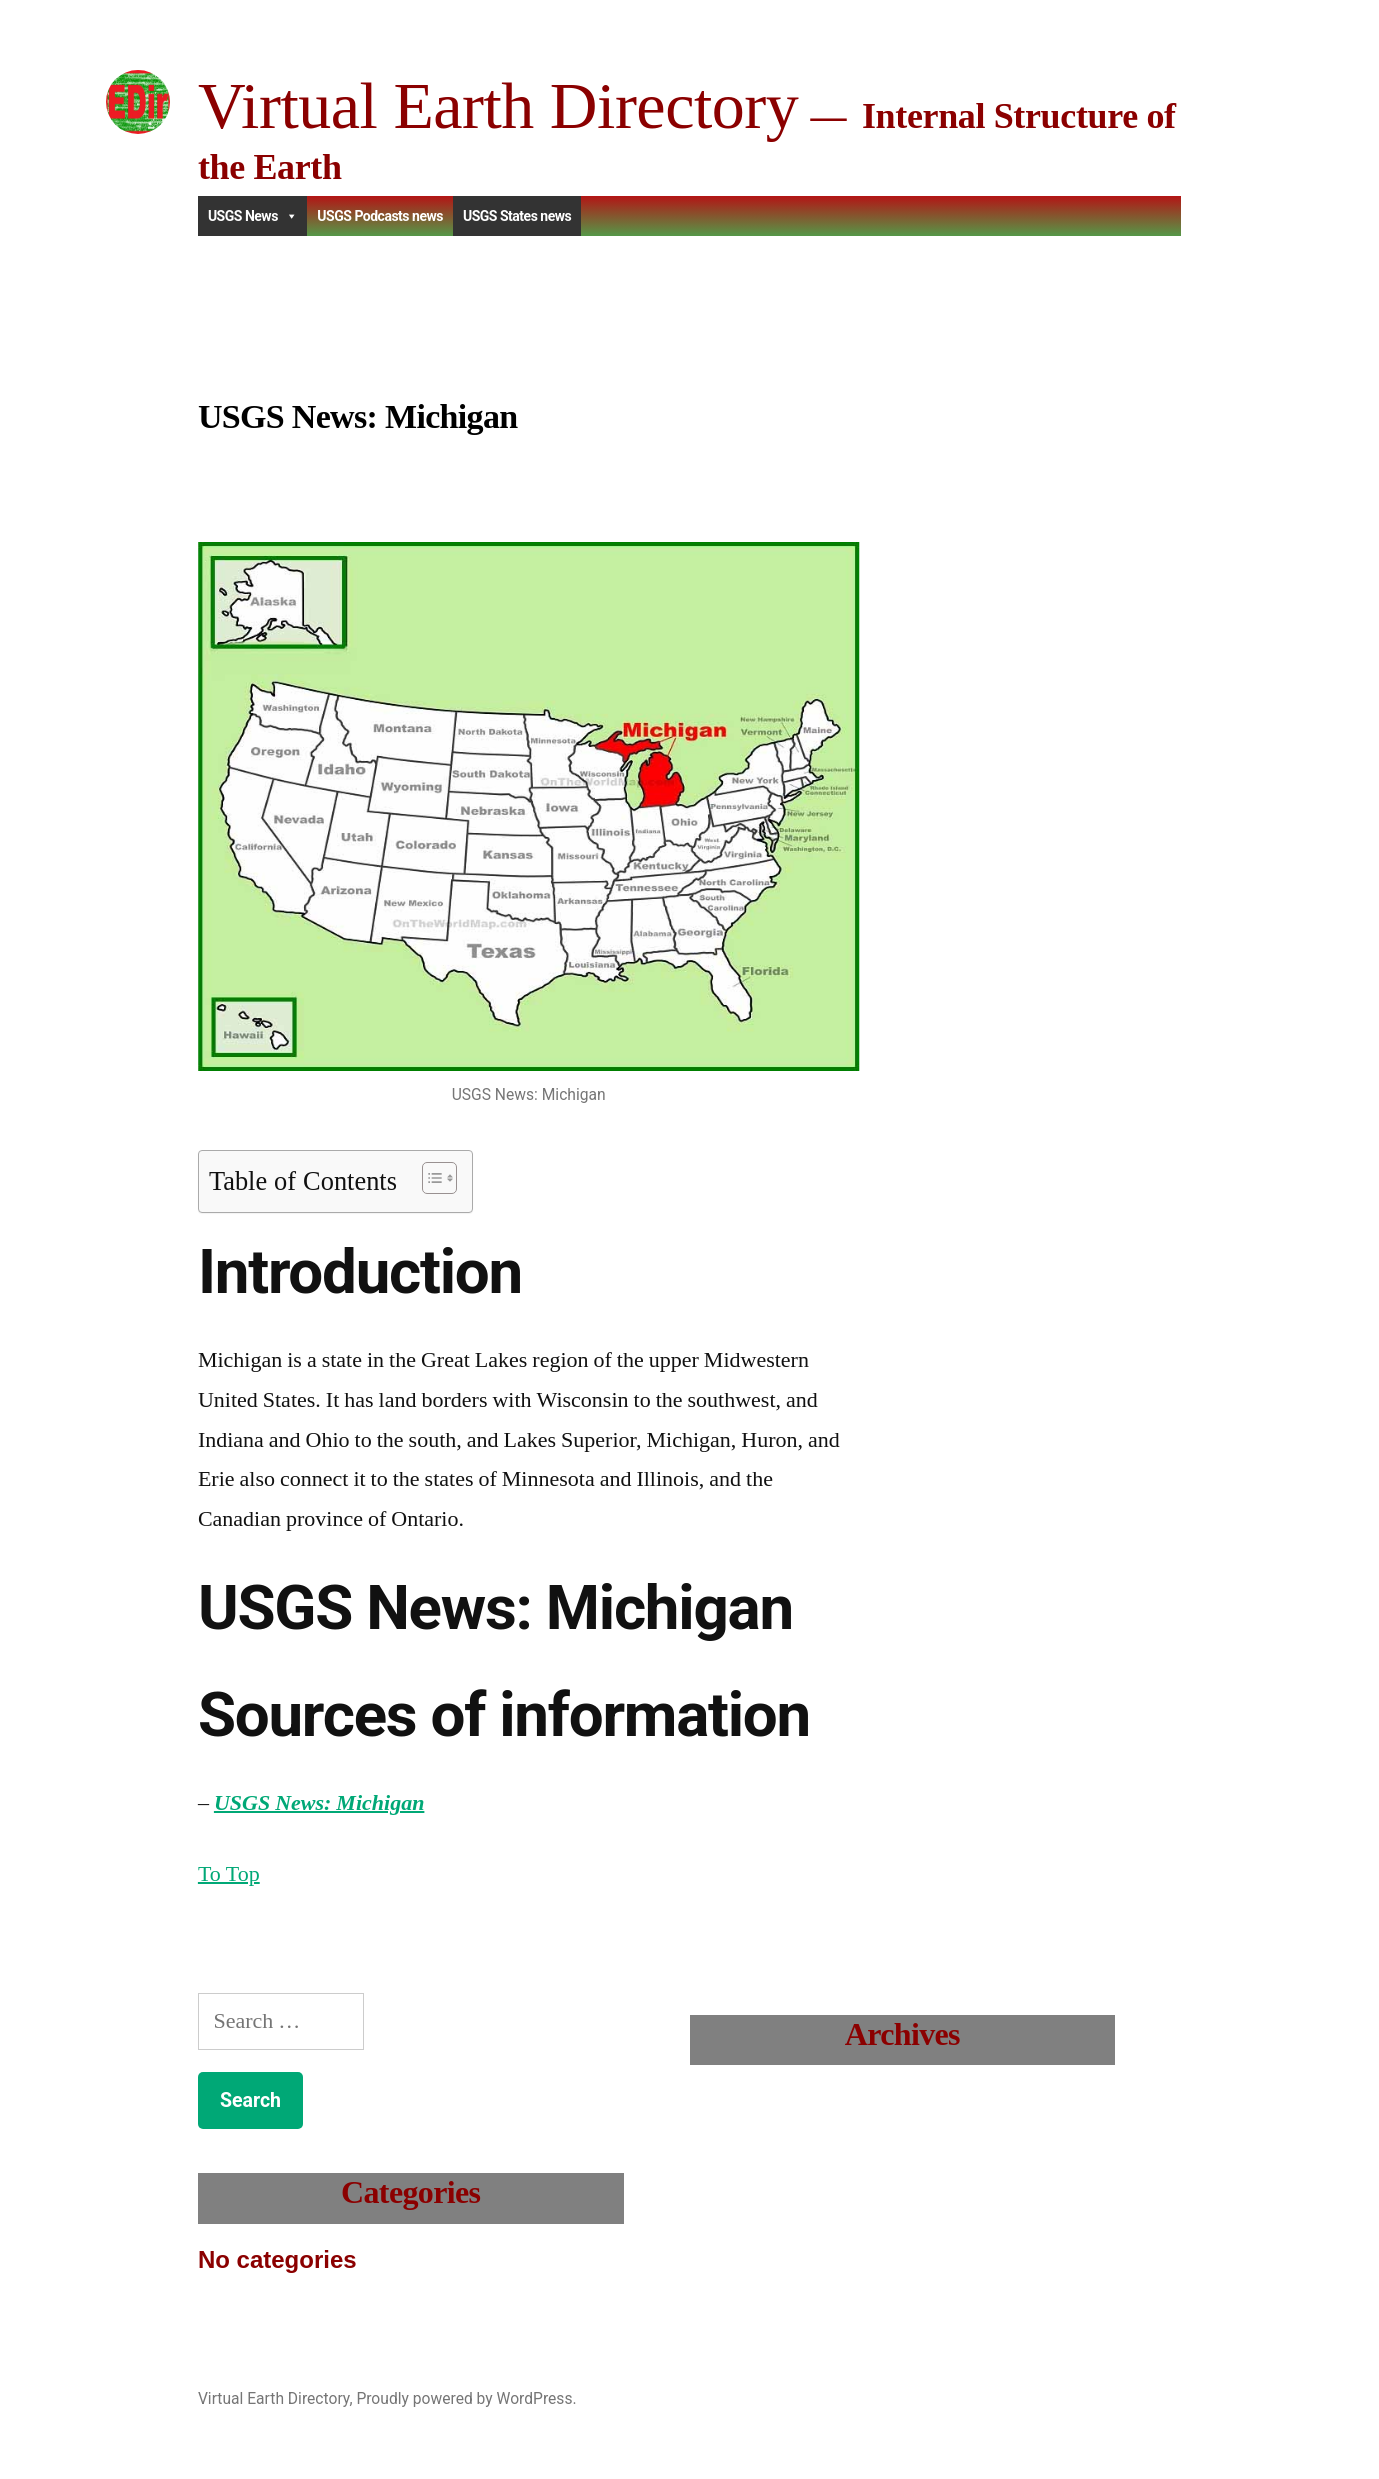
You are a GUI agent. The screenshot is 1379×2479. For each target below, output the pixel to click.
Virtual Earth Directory (498, 105)
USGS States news (517, 216)
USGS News (252, 216)
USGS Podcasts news (380, 216)
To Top (229, 1874)
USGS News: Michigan (319, 1803)
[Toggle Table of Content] (429, 1178)
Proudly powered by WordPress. (466, 2398)
